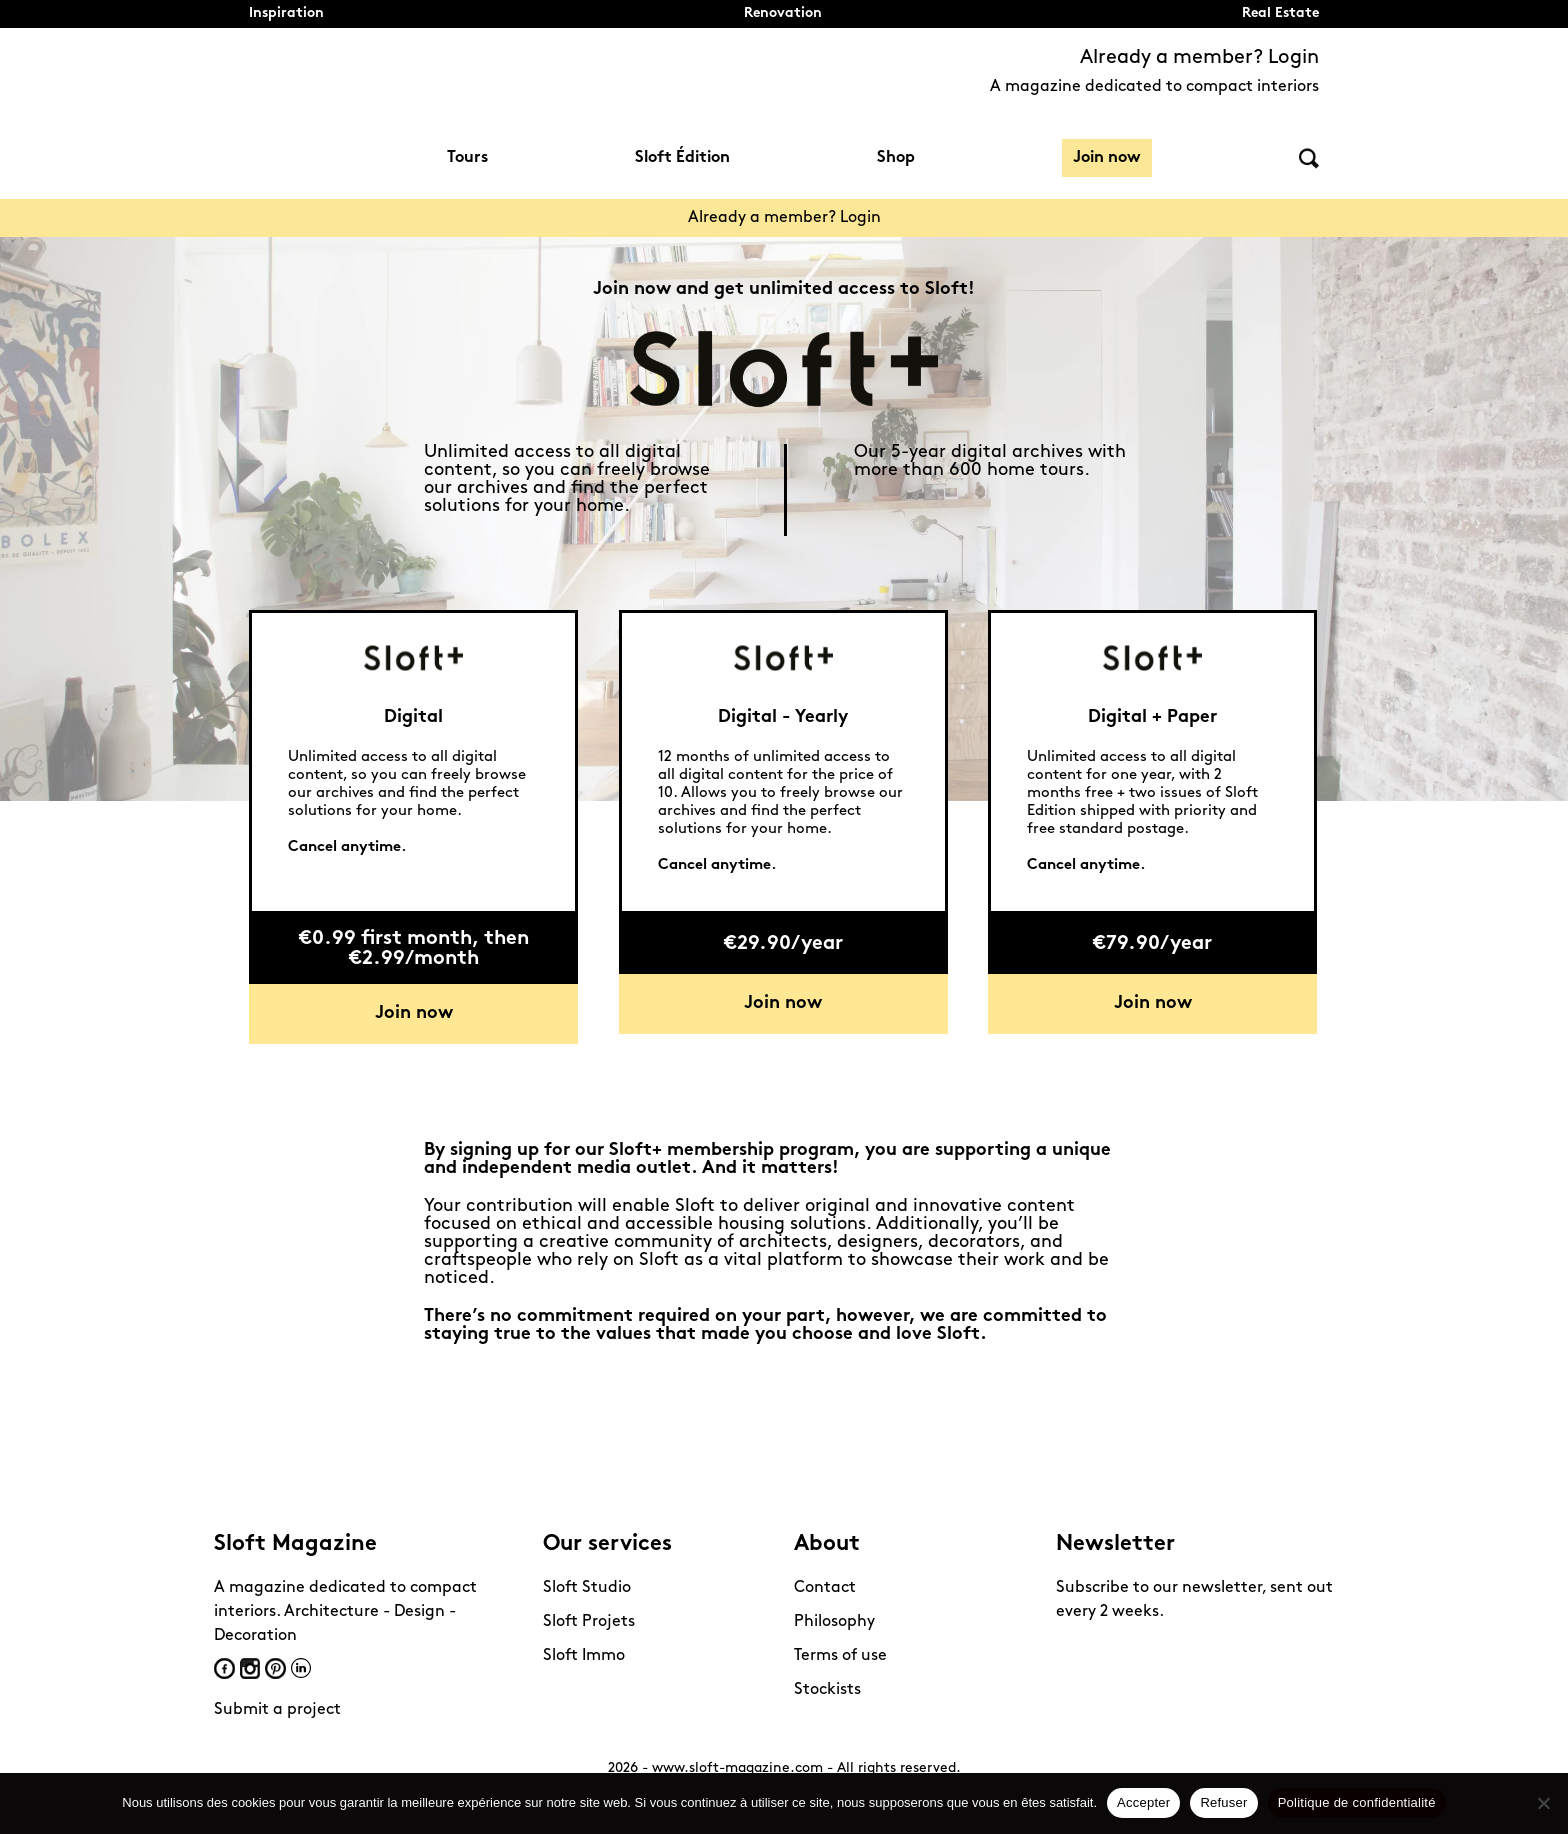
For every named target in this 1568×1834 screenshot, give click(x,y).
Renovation (783, 13)
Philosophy (834, 1622)
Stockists (827, 1690)
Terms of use (840, 1656)
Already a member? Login (1199, 58)
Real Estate (1280, 13)
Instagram (250, 1668)
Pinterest (275, 1668)
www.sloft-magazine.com (737, 1768)
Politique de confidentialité (1357, 1802)
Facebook (224, 1668)
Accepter (1143, 1802)
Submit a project (277, 1710)
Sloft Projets (589, 1622)
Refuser (1223, 1802)
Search (1309, 158)
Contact (825, 1588)
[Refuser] (1543, 1803)
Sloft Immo (584, 1656)
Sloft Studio (587, 1588)
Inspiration (286, 13)
